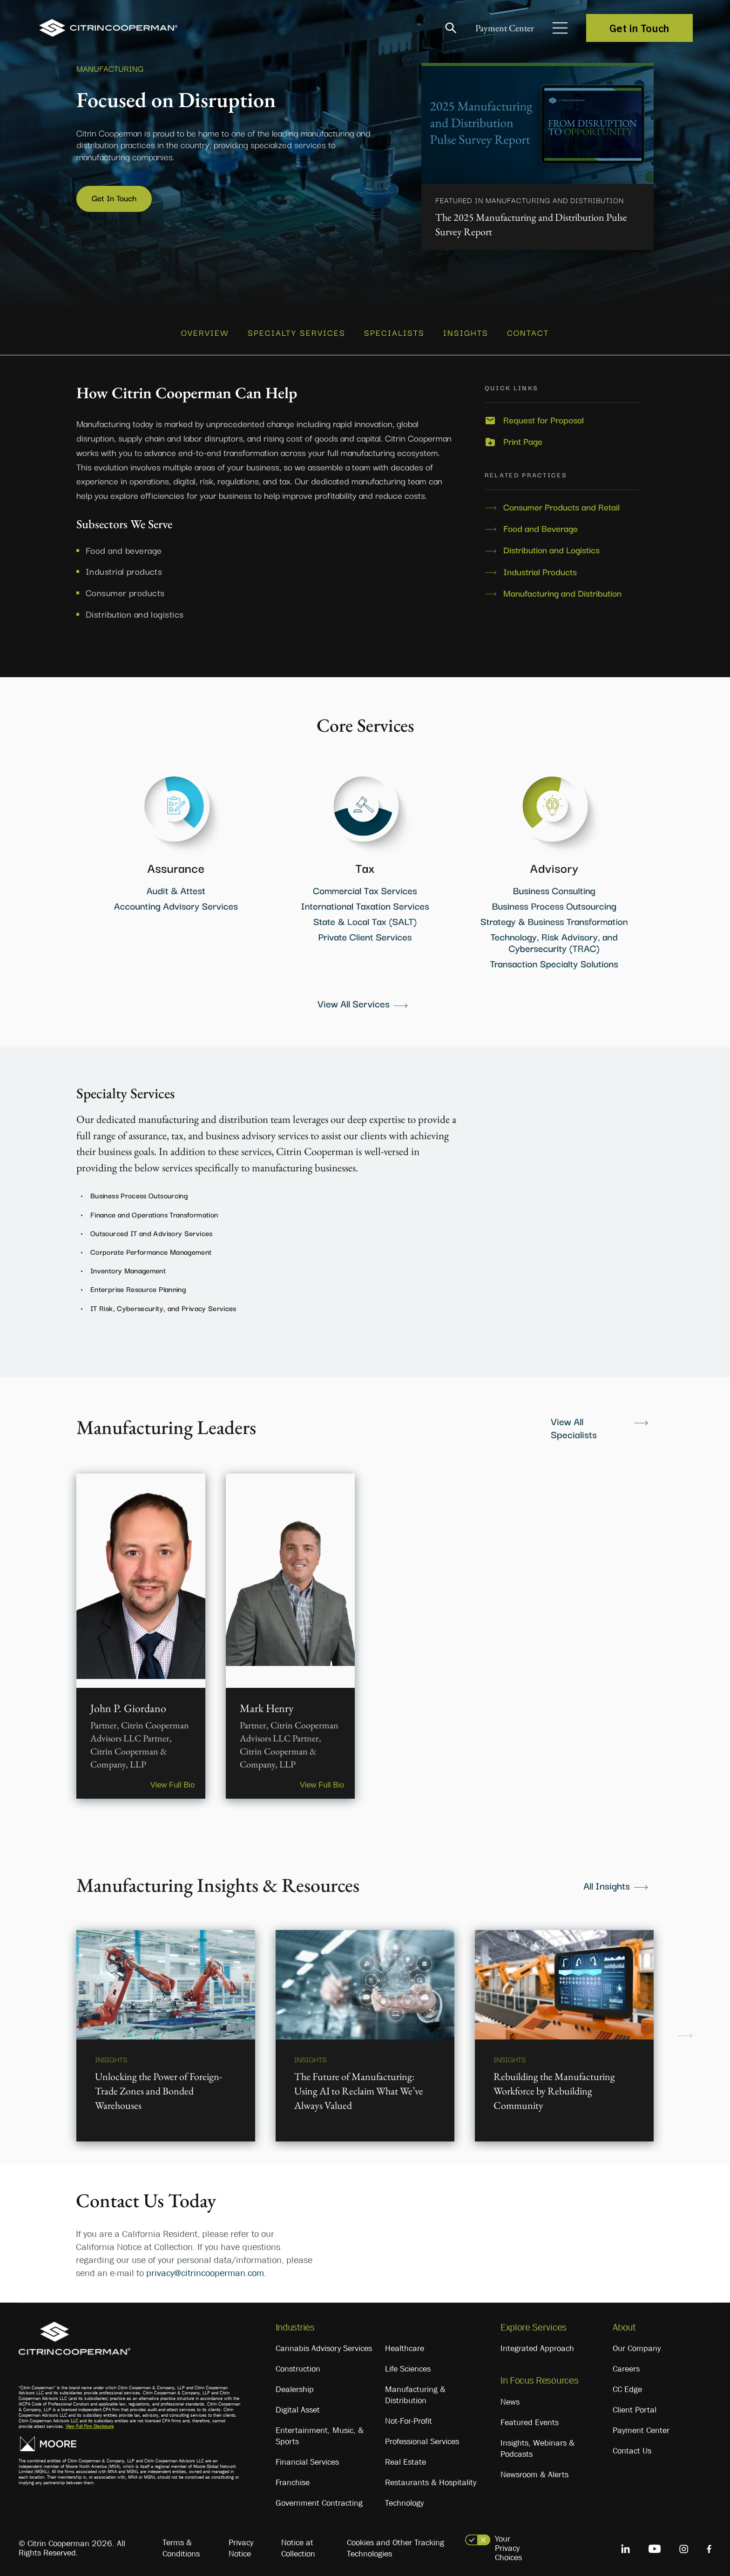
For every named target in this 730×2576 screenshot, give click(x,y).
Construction (298, 2364)
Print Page (522, 436)
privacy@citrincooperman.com (205, 2268)
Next (684, 2030)
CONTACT (528, 329)
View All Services (354, 998)
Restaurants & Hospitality (430, 2477)
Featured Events (529, 2417)
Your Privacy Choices (508, 2543)
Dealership (295, 2384)
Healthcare (404, 2343)
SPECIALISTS (394, 329)
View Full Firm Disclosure (90, 2421)
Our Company (637, 2343)
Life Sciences (408, 2364)
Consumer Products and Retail (561, 502)
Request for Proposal (543, 414)
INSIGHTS (465, 329)
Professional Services (422, 2436)
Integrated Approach (537, 2343)
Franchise (293, 2477)
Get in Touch (639, 27)
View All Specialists (574, 1422)
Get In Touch (116, 198)
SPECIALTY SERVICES (296, 329)
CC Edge (627, 2384)
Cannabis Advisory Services (324, 2343)
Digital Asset (298, 2405)
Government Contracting (319, 2498)
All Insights (606, 1880)
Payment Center (497, 28)
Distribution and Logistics (551, 545)
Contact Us (632, 2446)
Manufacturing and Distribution (562, 588)
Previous (45, 2030)
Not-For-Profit (408, 2416)
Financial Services (307, 2457)
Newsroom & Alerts (534, 2469)
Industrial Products (540, 566)
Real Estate (405, 2457)
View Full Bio (168, 1778)
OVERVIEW (205, 329)
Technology (404, 2498)
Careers (626, 2364)
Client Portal (634, 2405)
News (510, 2396)
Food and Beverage (540, 523)
